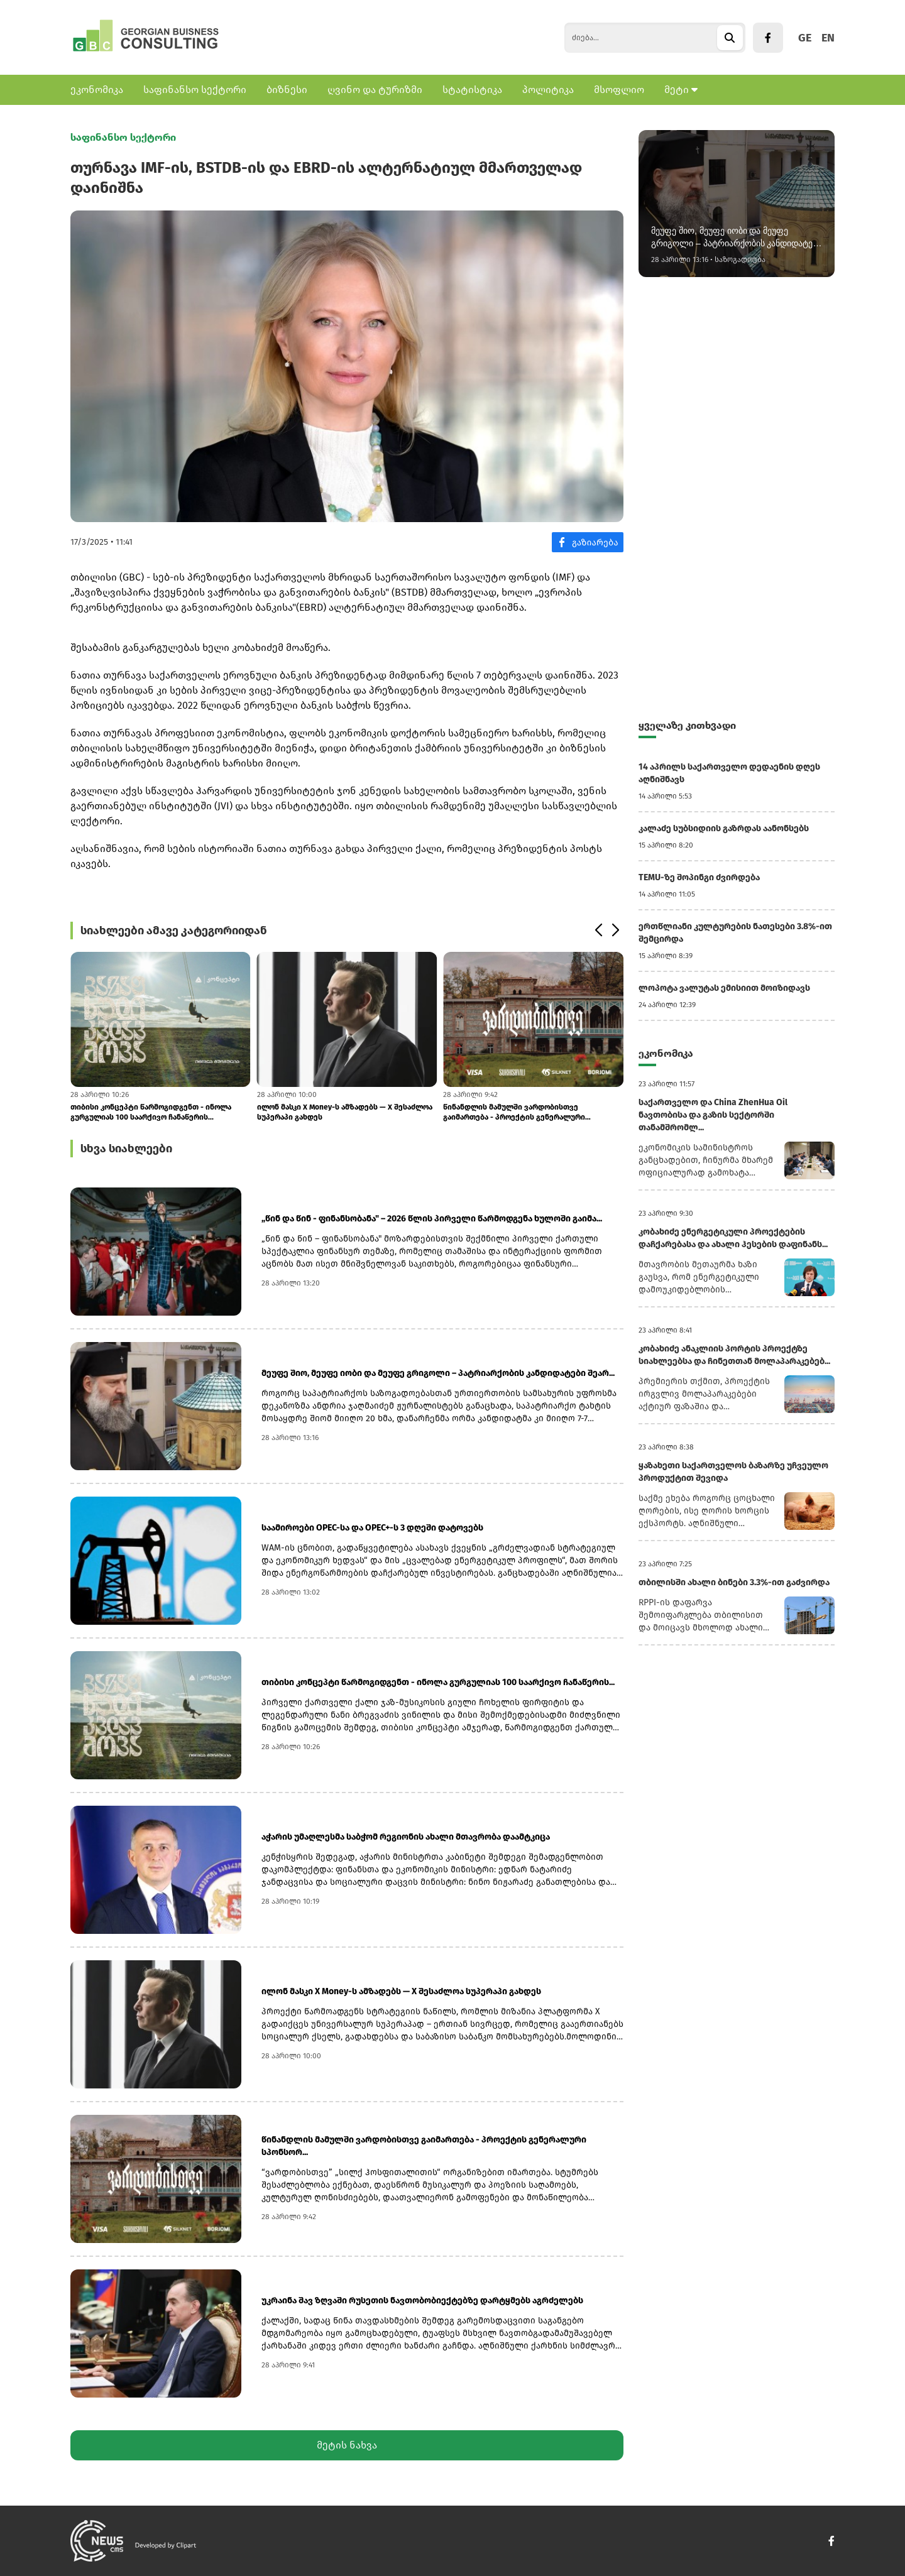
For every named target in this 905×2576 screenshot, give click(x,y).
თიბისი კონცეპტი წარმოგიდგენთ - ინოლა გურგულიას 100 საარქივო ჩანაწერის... (150, 1112)
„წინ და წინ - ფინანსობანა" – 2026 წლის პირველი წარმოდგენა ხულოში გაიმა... (431, 1218)
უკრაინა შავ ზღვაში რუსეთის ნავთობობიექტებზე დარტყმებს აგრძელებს (422, 2300)
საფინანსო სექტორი (194, 90)
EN (828, 38)
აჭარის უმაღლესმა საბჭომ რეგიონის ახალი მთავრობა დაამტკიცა (405, 1836)
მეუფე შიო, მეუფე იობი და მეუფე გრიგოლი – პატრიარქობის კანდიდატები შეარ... (438, 1373)
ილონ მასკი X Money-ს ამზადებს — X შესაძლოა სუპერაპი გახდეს (344, 1112)
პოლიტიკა (548, 90)
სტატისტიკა (472, 90)
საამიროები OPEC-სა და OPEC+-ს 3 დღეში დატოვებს (372, 1527)
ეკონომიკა (96, 90)
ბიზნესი (286, 90)
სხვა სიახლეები (126, 1148)
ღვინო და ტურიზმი (374, 90)
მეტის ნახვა (347, 2445)
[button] (598, 930)
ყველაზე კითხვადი (687, 725)
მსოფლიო (619, 90)
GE (804, 38)
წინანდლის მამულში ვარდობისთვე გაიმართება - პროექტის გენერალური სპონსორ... (514, 1112)
